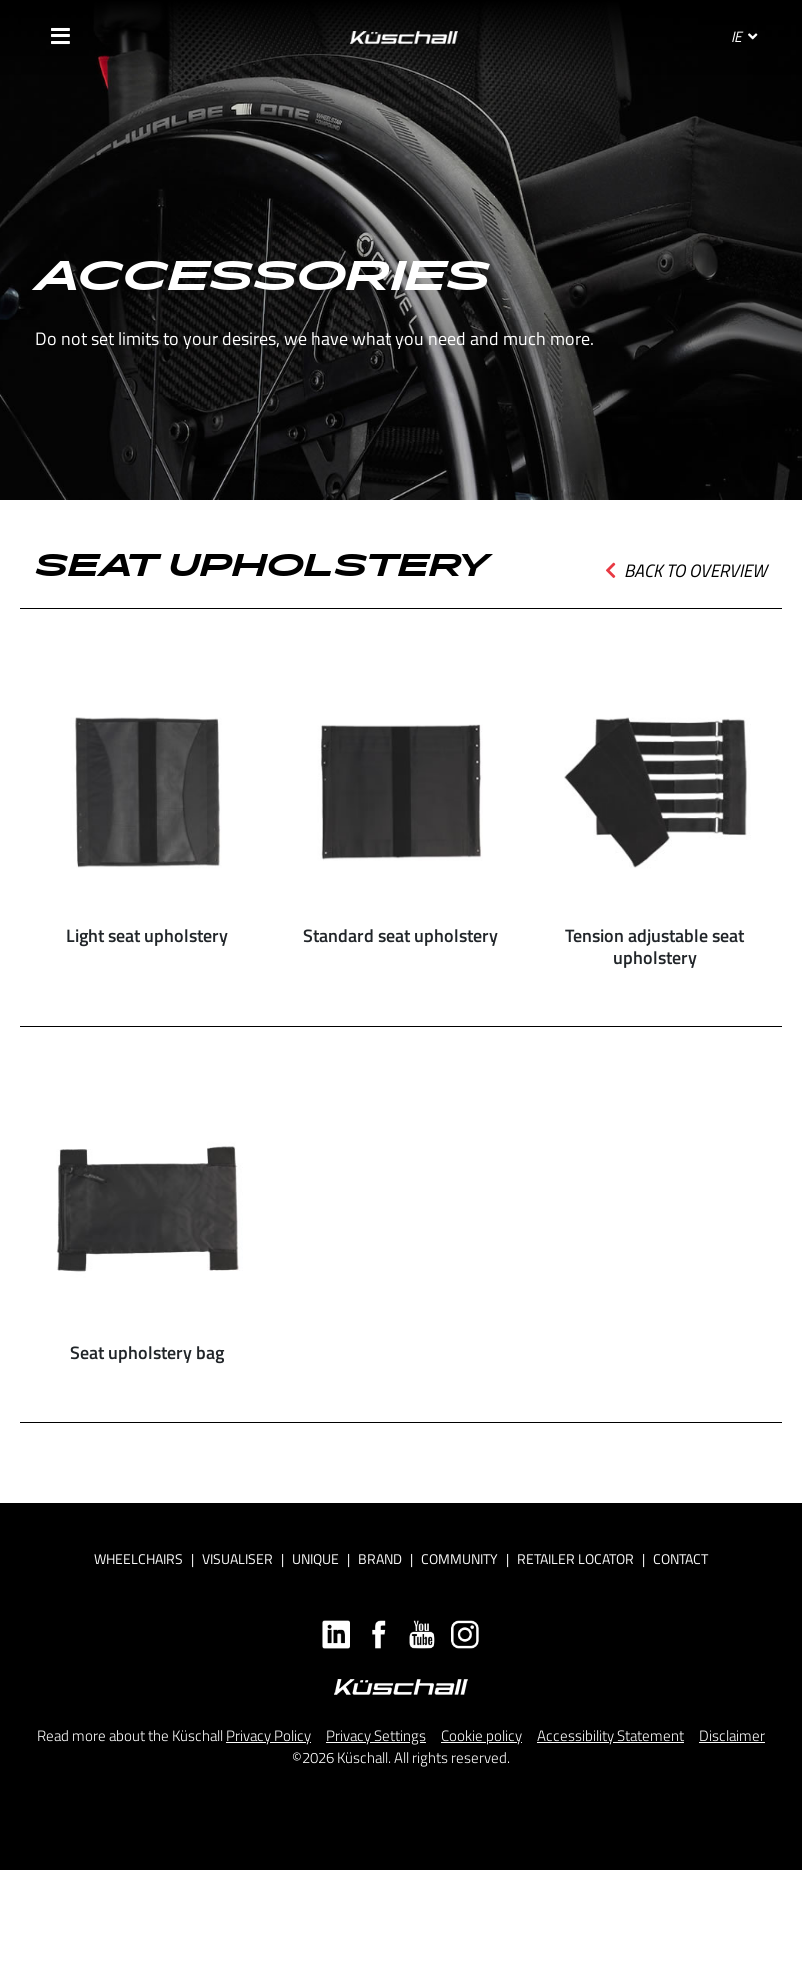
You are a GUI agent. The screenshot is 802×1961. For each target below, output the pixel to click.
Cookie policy (481, 1735)
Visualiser (237, 1558)
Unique (315, 1558)
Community (459, 1558)
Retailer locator (575, 1558)
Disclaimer (732, 1735)
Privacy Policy (268, 1735)
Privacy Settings (376, 1735)
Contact (680, 1558)
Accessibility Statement (610, 1735)
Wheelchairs (138, 1558)
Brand (380, 1558)
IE (744, 36)
